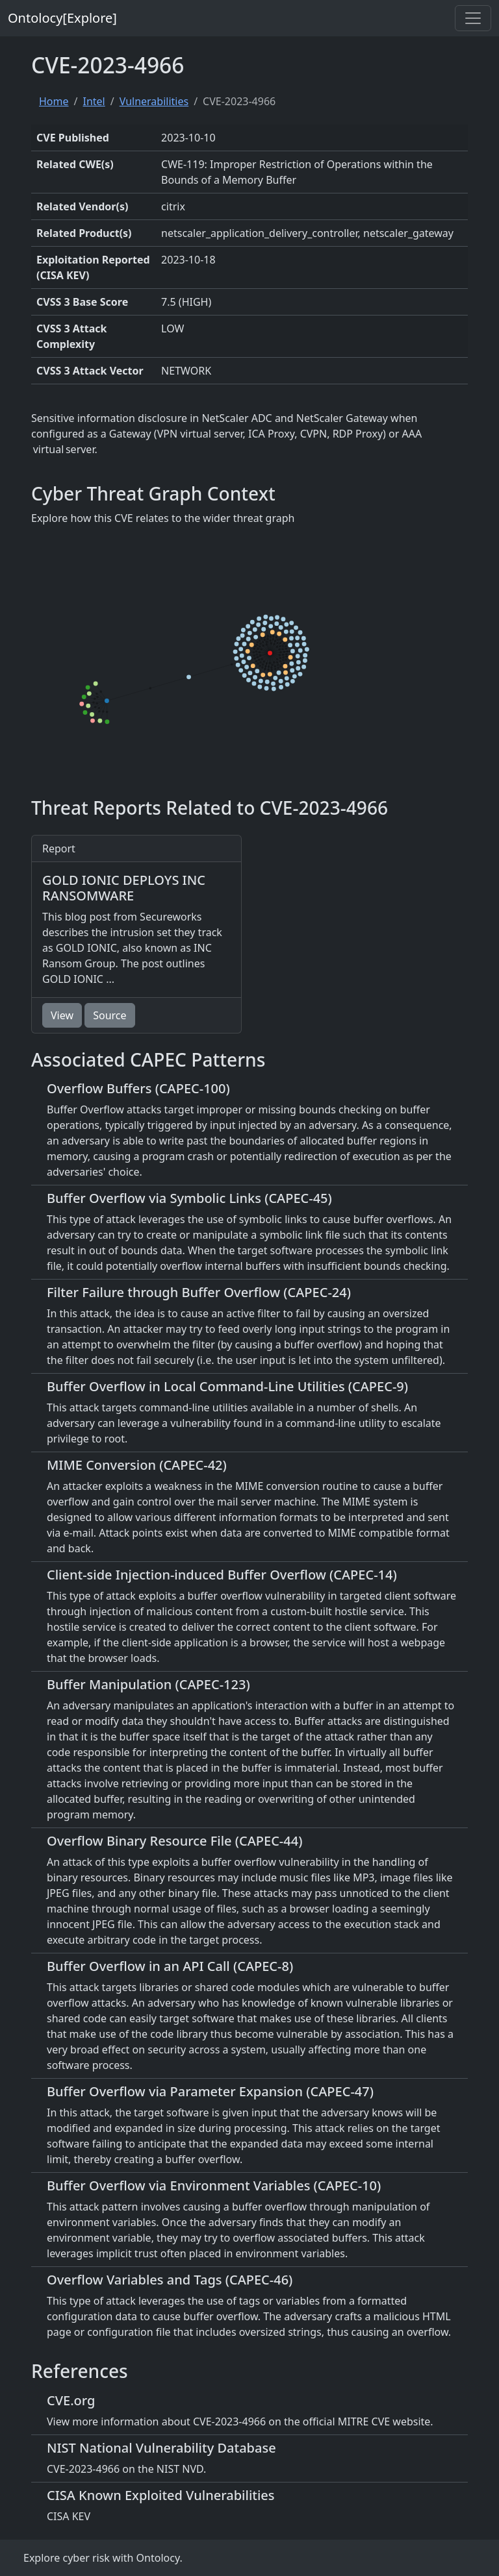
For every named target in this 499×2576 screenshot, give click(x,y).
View (62, 1015)
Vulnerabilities (154, 101)
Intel (94, 101)
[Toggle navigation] (473, 18)
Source (109, 1015)
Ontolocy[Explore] (62, 18)
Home (54, 101)
